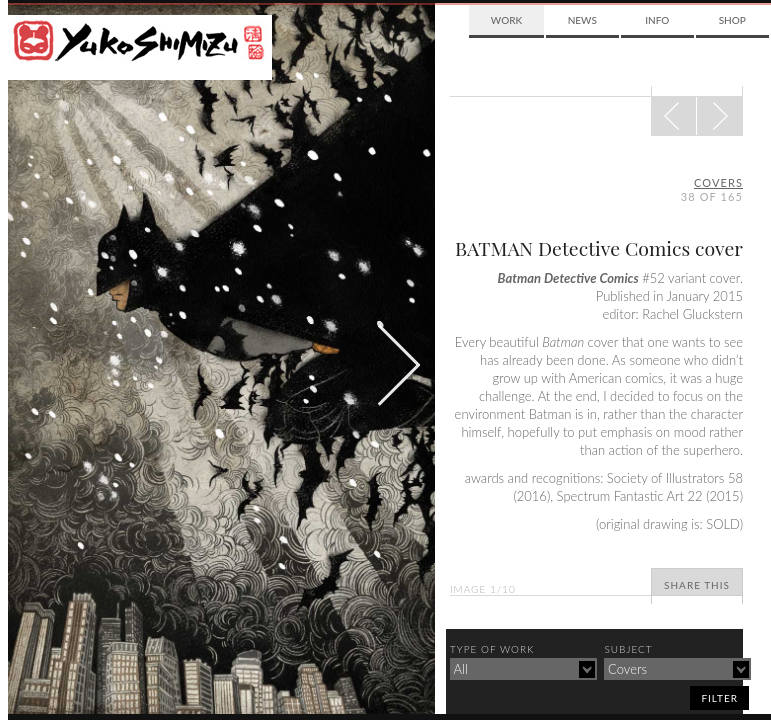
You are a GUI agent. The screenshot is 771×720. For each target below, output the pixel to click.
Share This (697, 585)
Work (506, 20)
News (582, 20)
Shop (732, 20)
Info (657, 20)
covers (718, 182)
